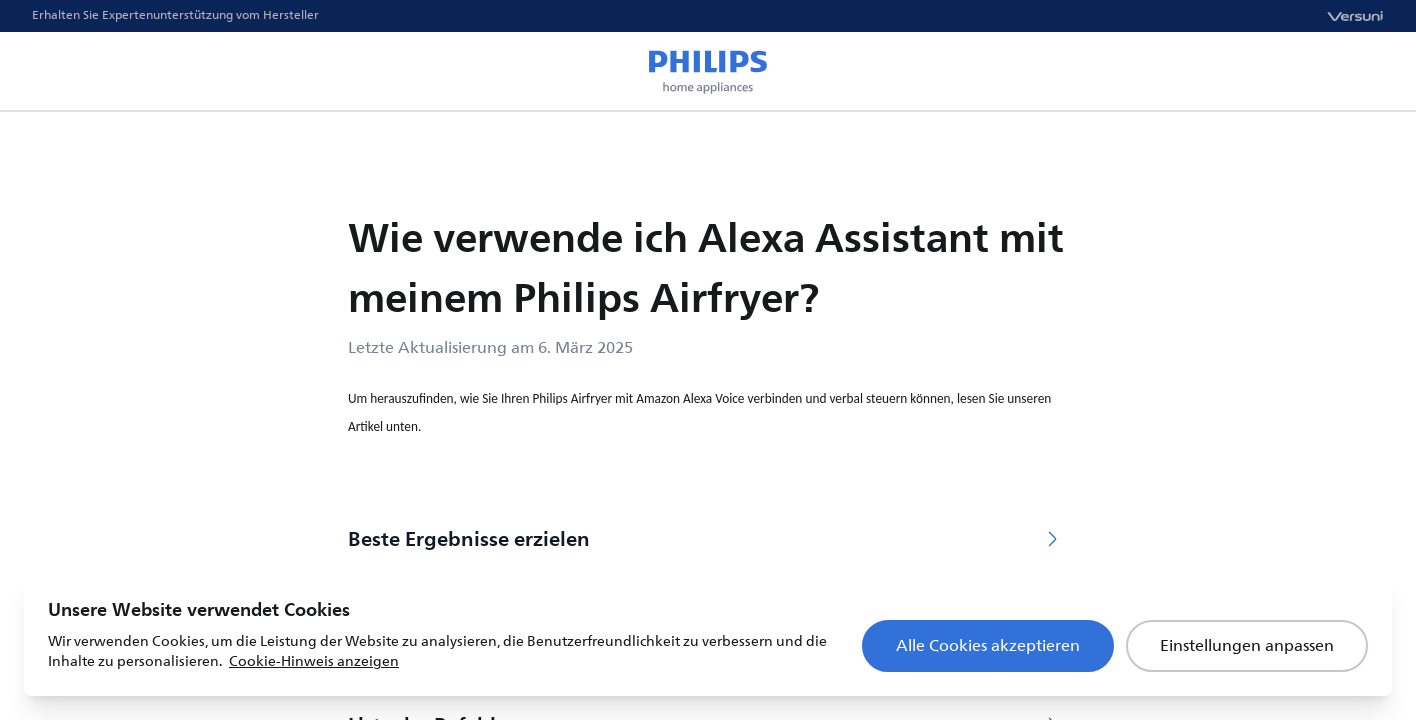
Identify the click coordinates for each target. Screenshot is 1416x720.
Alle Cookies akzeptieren (988, 646)
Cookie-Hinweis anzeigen (314, 661)
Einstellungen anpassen (1247, 646)
